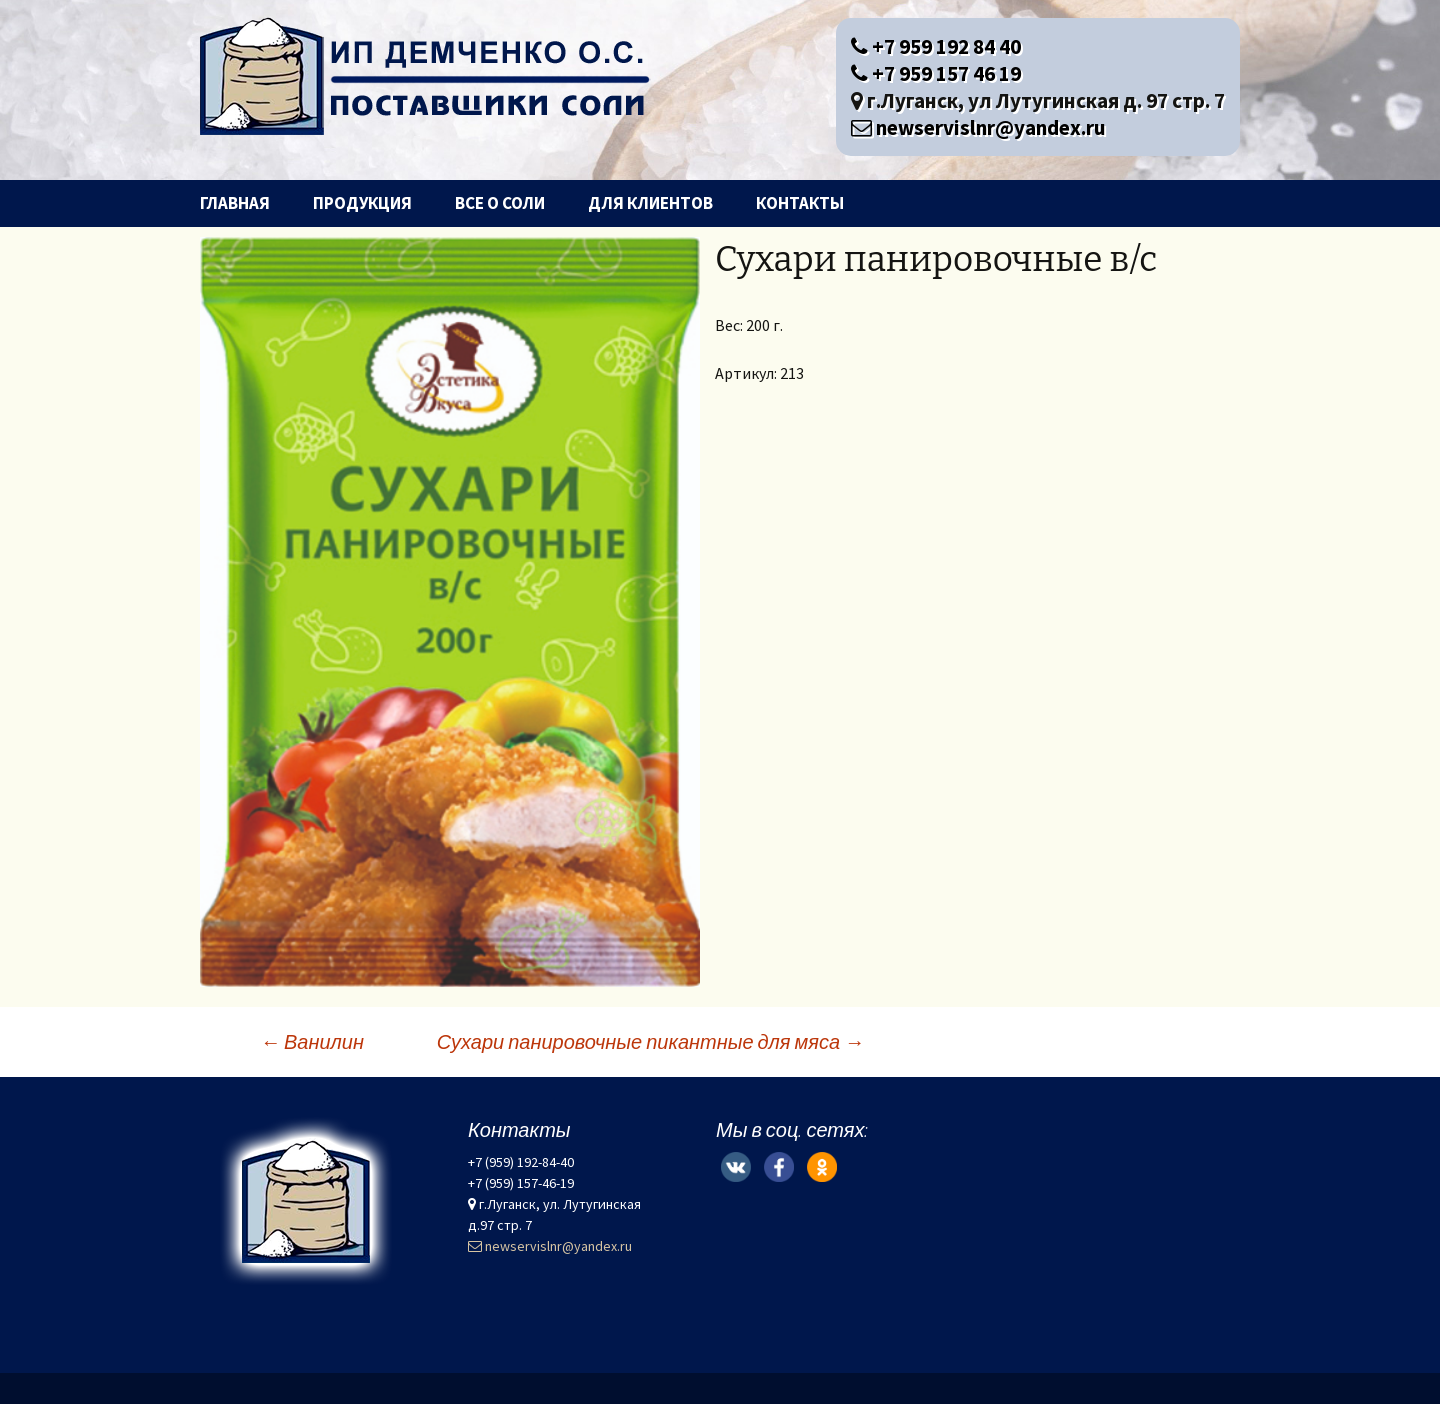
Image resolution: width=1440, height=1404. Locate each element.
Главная (235, 203)
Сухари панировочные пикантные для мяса (650, 1041)
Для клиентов (650, 203)
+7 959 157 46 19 (936, 73)
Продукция (362, 203)
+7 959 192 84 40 (936, 46)
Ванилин (312, 1041)
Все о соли (500, 203)
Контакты (800, 203)
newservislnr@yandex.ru (978, 127)
